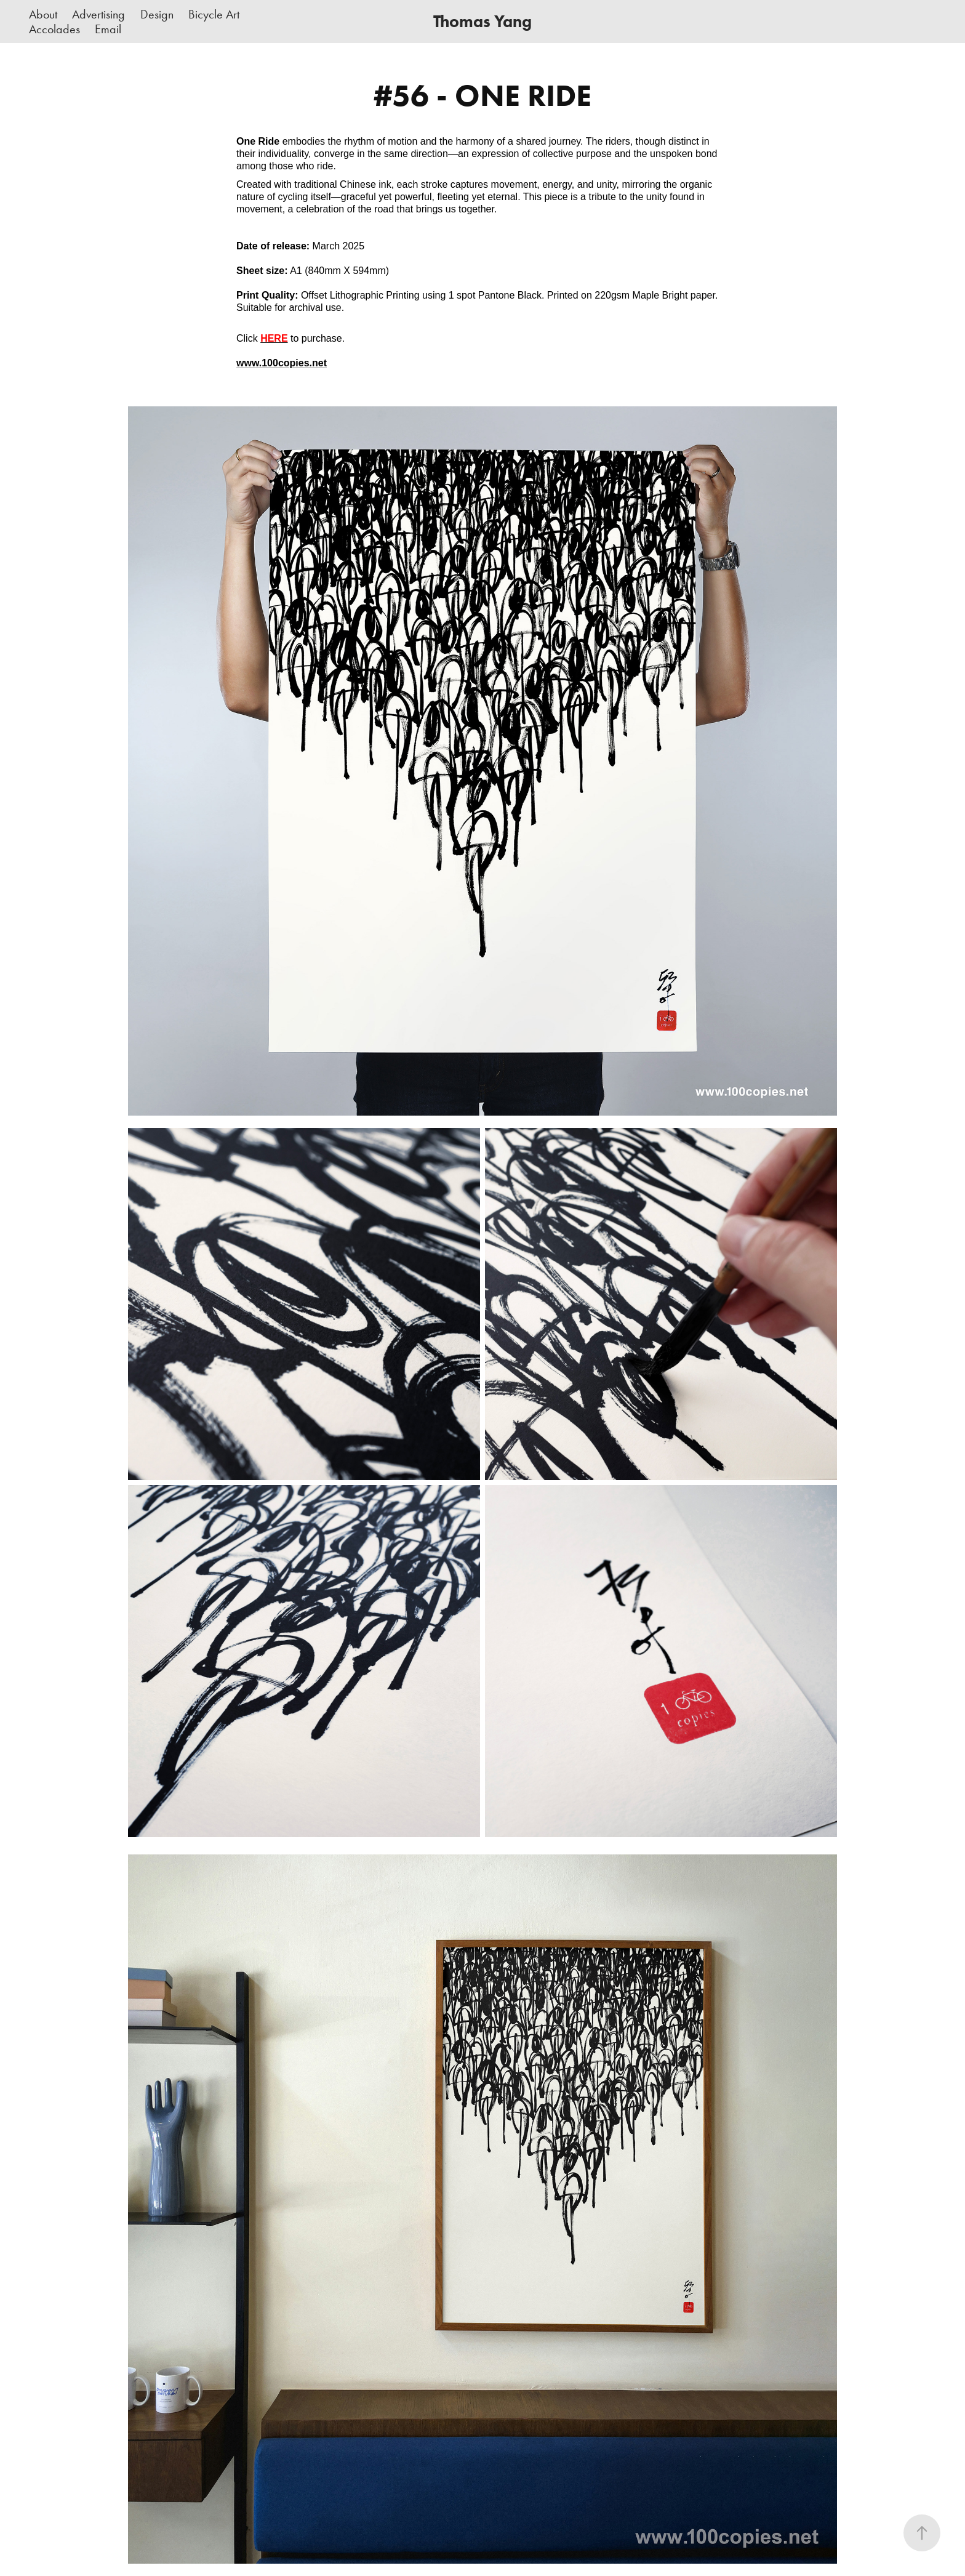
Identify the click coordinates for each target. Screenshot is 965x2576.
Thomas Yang (482, 21)
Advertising (98, 14)
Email (108, 29)
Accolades (54, 29)
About (43, 14)
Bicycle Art (213, 14)
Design (157, 14)
